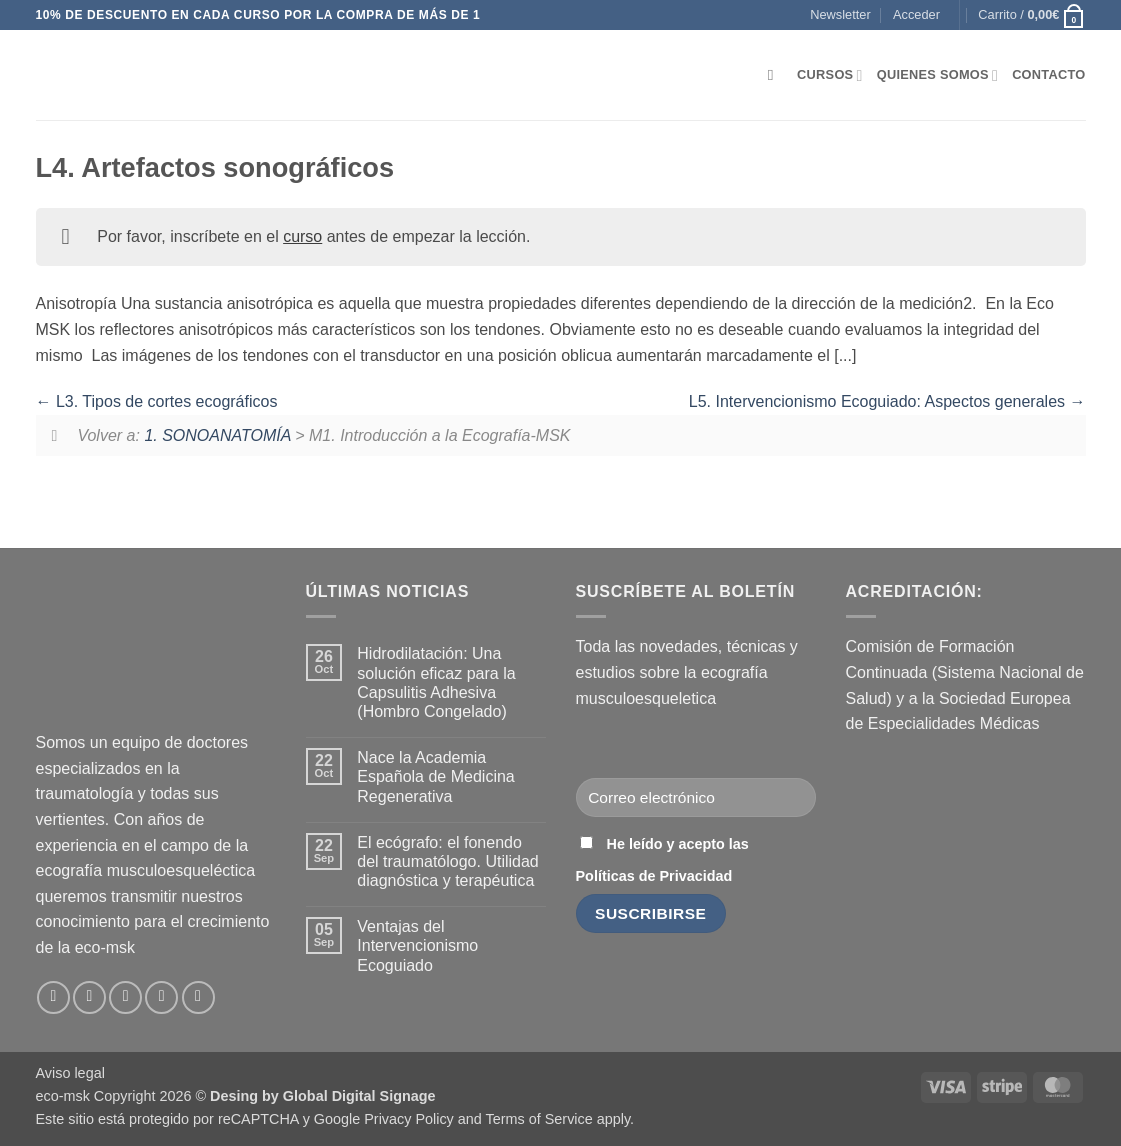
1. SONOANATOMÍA (217, 435)
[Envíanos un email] (125, 997)
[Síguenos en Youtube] (198, 997)
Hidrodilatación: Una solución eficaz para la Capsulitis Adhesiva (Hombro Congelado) (436, 682)
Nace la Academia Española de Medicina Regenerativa (435, 776)
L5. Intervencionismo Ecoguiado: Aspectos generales (887, 401)
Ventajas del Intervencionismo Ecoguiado (417, 945)
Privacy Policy (409, 1119)
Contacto (1048, 74)
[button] (840, 15)
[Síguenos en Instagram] (89, 997)
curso (302, 236)
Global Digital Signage (359, 1096)
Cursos (830, 75)
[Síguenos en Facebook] (53, 997)
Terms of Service (539, 1119)
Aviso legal (70, 1073)
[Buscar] (775, 75)
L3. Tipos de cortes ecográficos (157, 401)
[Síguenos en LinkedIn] (161, 997)
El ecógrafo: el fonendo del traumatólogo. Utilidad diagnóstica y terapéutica (447, 861)
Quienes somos (937, 75)
